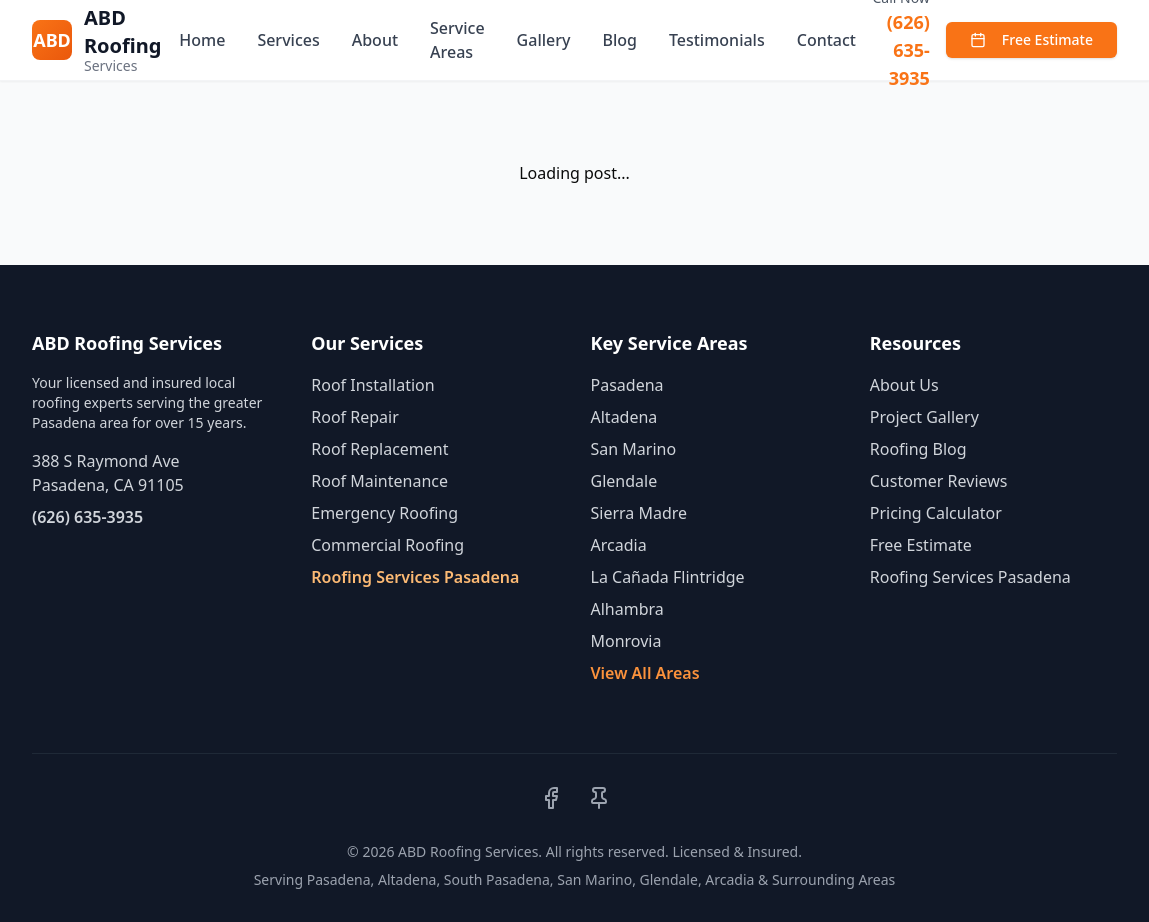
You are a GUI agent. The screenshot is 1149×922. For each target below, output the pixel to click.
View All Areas (645, 673)
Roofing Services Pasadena (415, 577)
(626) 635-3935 (908, 50)
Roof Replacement (379, 449)
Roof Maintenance (379, 481)
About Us (904, 385)
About (375, 40)
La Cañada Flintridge (668, 577)
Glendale (624, 481)
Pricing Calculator (936, 513)
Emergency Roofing (384, 513)
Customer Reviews (939, 481)
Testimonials (717, 40)
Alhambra (627, 609)
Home (202, 40)
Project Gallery (924, 417)
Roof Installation (372, 385)
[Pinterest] (599, 798)
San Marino (634, 449)
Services (288, 40)
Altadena (624, 417)
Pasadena (627, 385)
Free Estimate (1031, 39)
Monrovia (626, 641)
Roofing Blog (918, 449)
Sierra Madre (639, 513)
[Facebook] (551, 798)
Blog (619, 40)
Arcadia (619, 545)
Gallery (544, 40)
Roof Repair (355, 417)
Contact (826, 40)
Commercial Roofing (387, 545)
